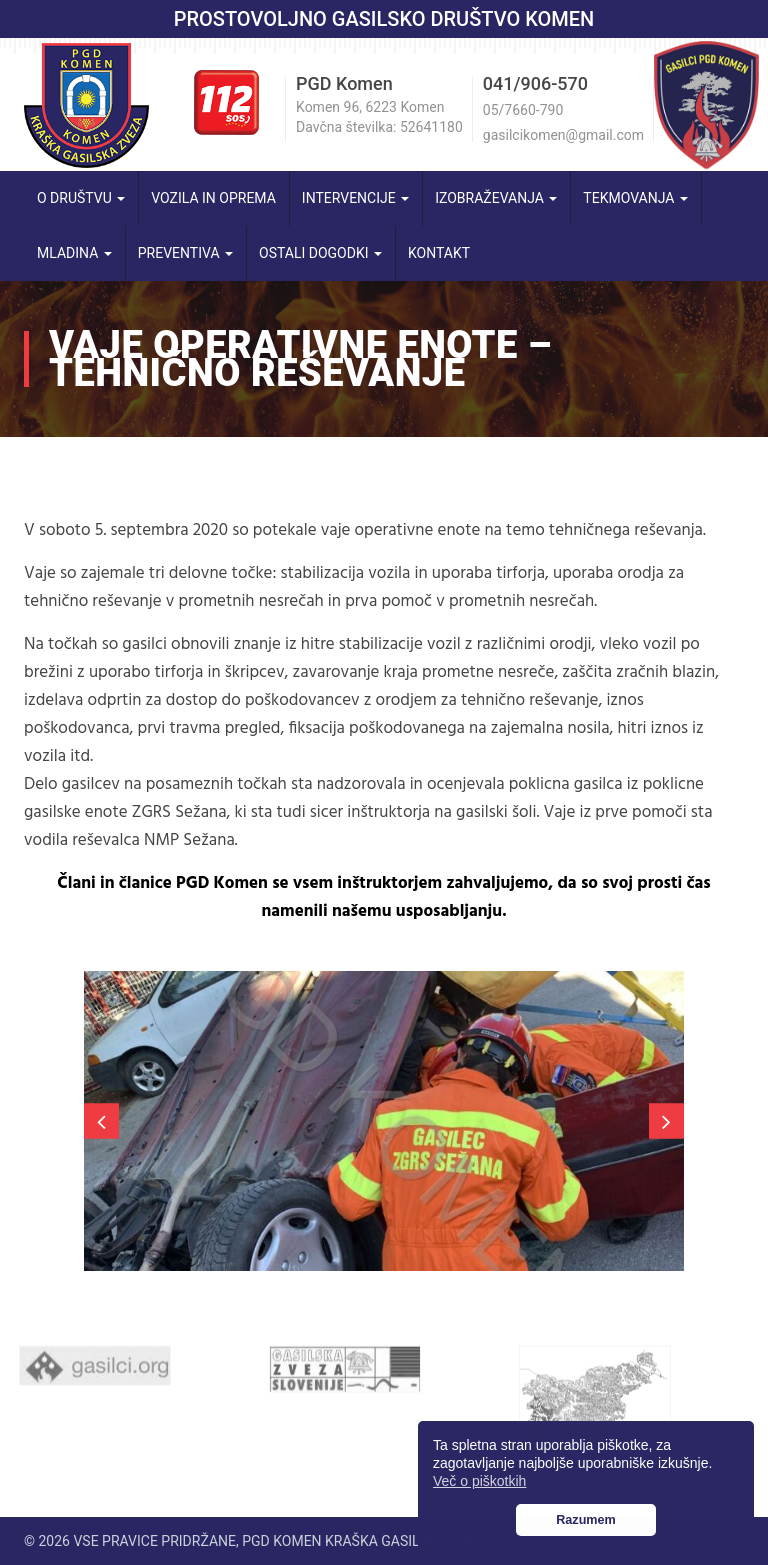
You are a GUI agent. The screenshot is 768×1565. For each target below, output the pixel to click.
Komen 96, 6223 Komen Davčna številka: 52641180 (379, 117)
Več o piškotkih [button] (479, 1481)
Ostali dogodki (320, 253)
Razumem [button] (586, 1520)
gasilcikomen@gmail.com (563, 135)
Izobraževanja (496, 198)
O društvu (81, 198)
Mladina (74, 253)
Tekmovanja (635, 198)
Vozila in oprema (213, 198)
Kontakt (439, 253)
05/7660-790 (523, 110)
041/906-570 (535, 83)
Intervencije (355, 198)
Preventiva (185, 253)
